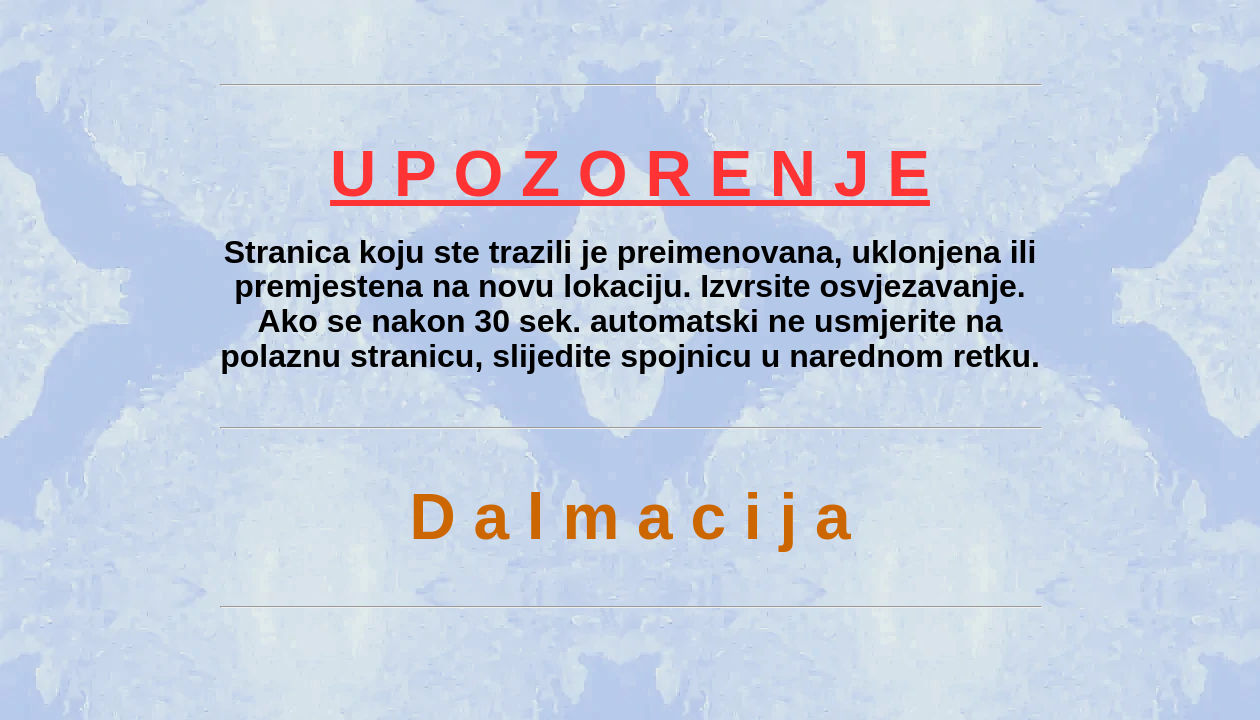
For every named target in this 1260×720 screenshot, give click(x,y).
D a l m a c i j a (629, 517)
